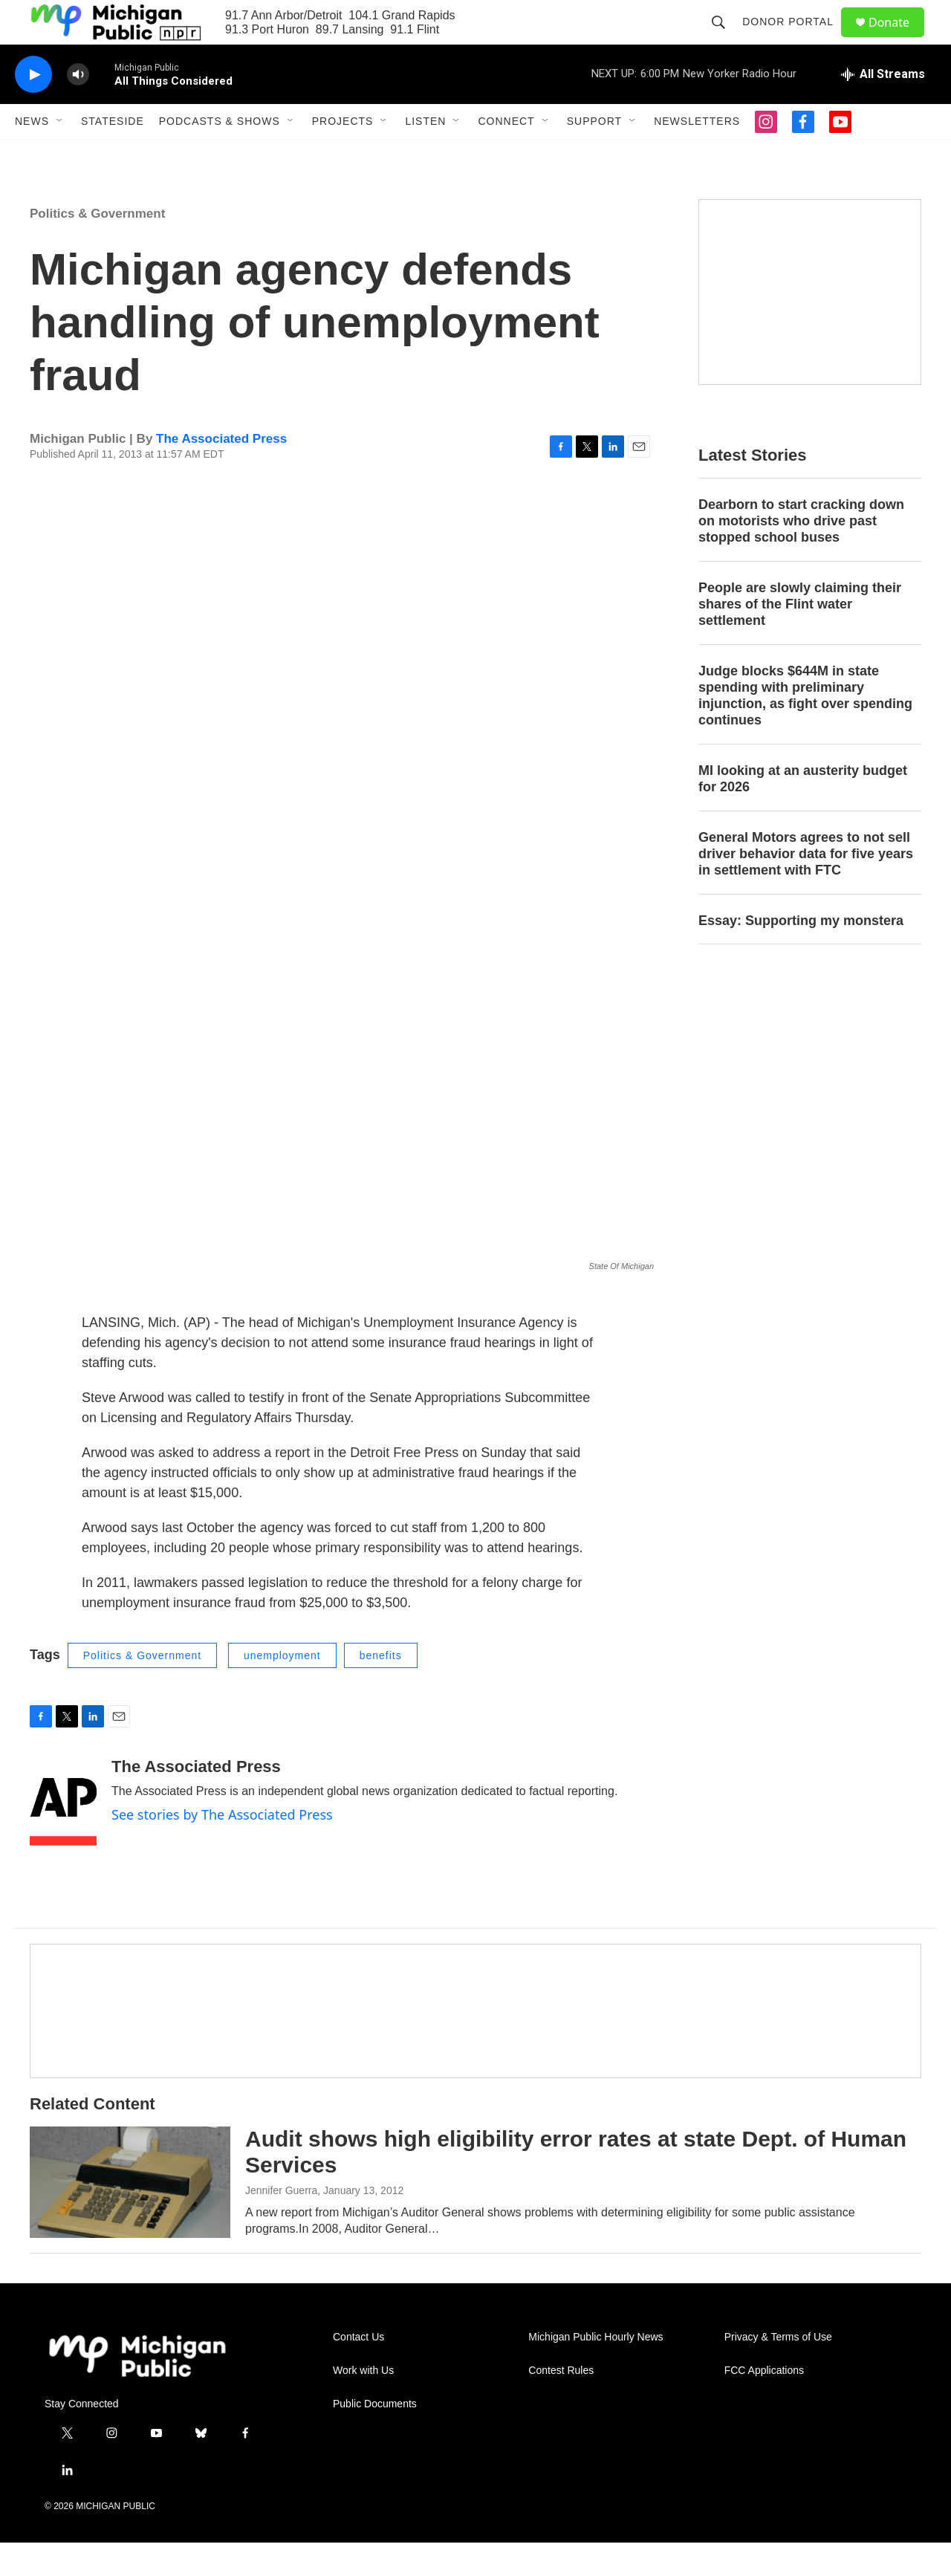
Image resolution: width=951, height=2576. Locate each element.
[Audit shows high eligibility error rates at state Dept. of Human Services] (130, 2215)
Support (594, 154)
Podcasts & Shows (219, 154)
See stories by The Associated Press (222, 1848)
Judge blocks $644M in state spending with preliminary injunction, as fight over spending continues (805, 729)
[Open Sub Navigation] (60, 154)
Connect (506, 154)
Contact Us (358, 2370)
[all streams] (883, 107)
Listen (425, 154)
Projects (343, 154)
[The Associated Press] (63, 1835)
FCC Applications (764, 2404)
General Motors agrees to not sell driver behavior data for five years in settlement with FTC (805, 887)
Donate (898, 39)
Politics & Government (97, 247)
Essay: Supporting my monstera (800, 954)
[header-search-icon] (725, 38)
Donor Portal (794, 39)
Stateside (112, 154)
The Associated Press (221, 472)
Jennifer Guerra (281, 2224)
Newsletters (697, 154)
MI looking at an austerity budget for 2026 (802, 812)
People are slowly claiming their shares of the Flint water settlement (799, 637)
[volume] (78, 108)
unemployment (282, 1689)
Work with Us (363, 2404)
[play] (33, 108)
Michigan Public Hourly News (595, 2370)
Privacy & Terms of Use (778, 2370)
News (32, 154)
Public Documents (375, 2437)
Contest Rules (561, 2404)
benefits (381, 1689)
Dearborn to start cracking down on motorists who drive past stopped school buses (801, 554)
